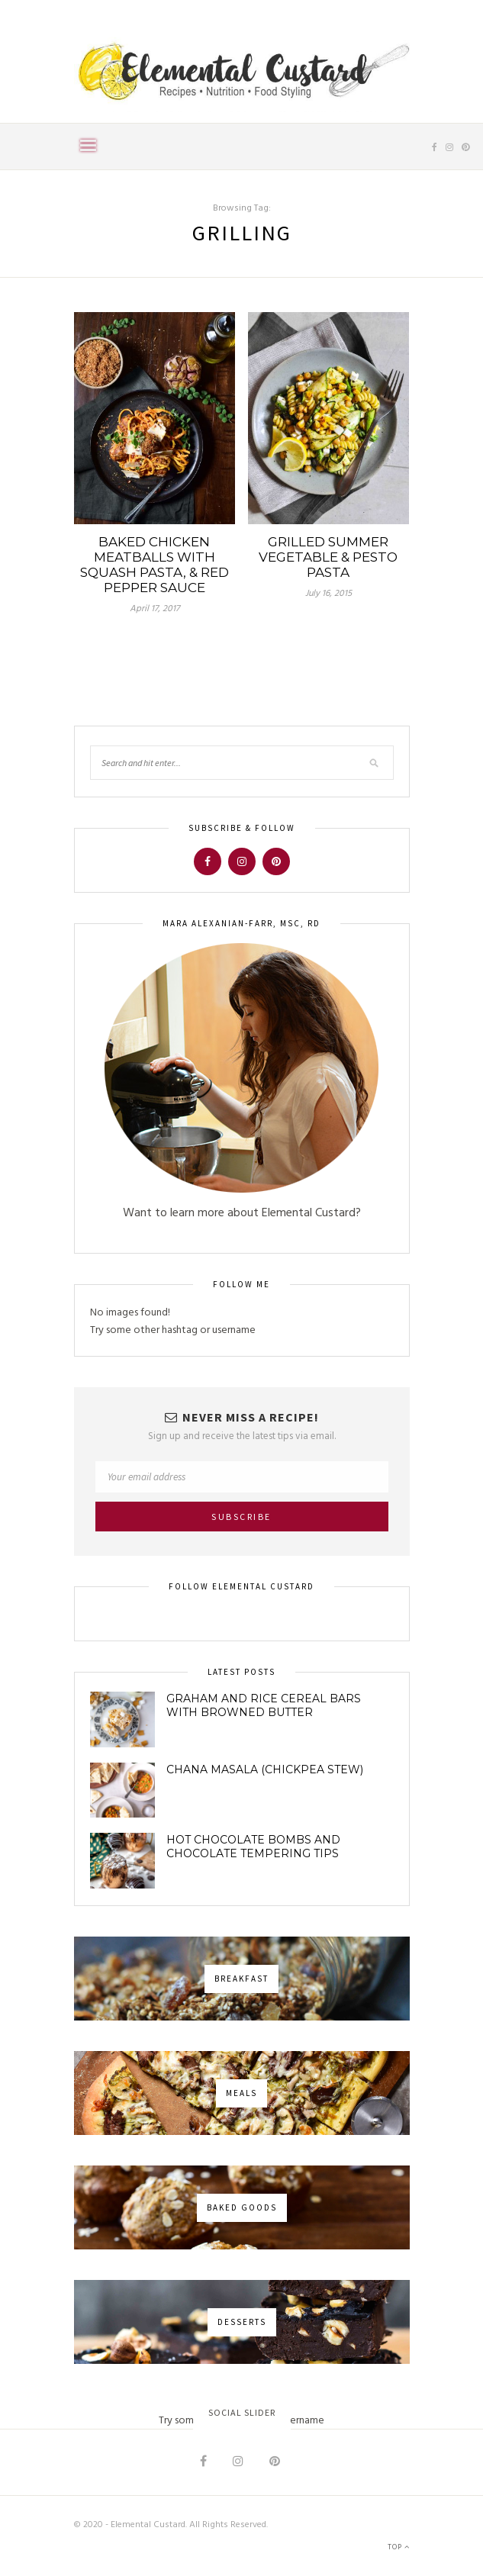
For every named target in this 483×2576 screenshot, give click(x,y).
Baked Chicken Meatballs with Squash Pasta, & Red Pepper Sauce (154, 564)
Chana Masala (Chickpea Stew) (264, 1769)
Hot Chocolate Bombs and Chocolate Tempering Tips (253, 1846)
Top (399, 2547)
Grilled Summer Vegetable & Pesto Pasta (328, 557)
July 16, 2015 (328, 593)
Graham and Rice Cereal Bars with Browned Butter (263, 1705)
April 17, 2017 (154, 609)
